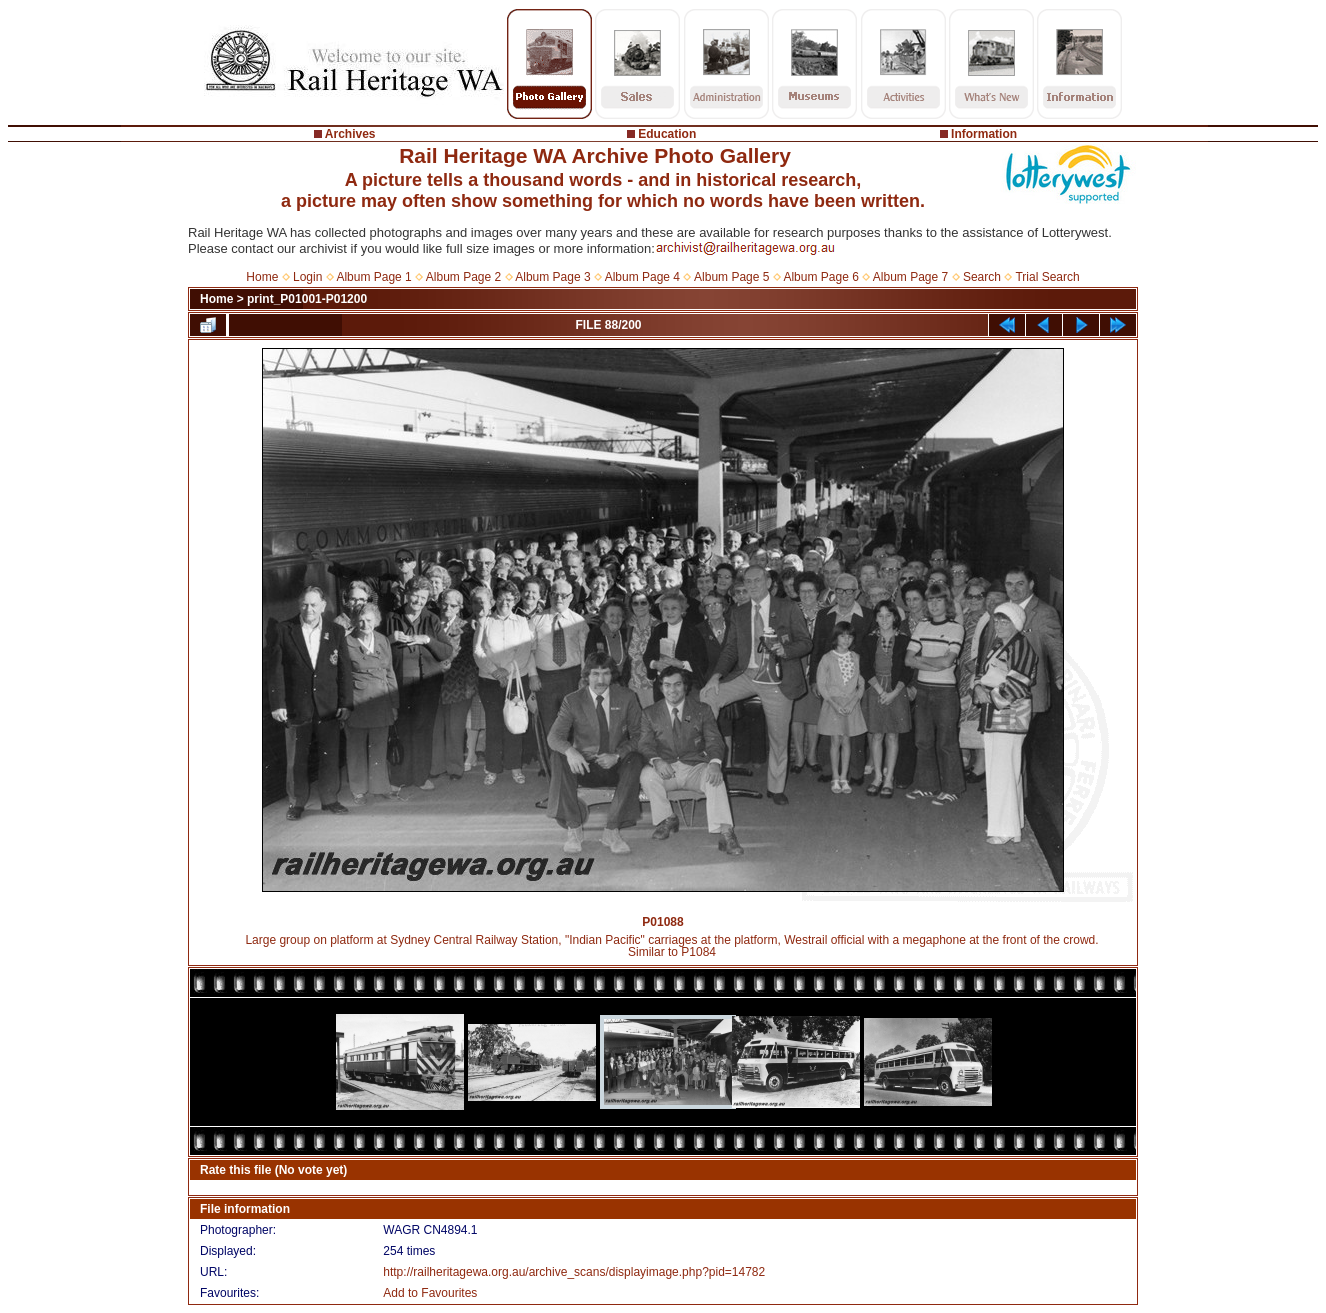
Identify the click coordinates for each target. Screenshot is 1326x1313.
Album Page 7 (910, 277)
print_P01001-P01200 (307, 299)
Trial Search (1047, 277)
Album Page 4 (642, 277)
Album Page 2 (463, 277)
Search (982, 277)
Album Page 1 (373, 277)
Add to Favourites (430, 1293)
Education (667, 134)
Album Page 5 (731, 277)
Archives (350, 134)
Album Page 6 (820, 277)
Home (262, 277)
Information (984, 134)
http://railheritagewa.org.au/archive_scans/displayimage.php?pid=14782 (574, 1272)
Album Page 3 (552, 277)
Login (307, 277)
